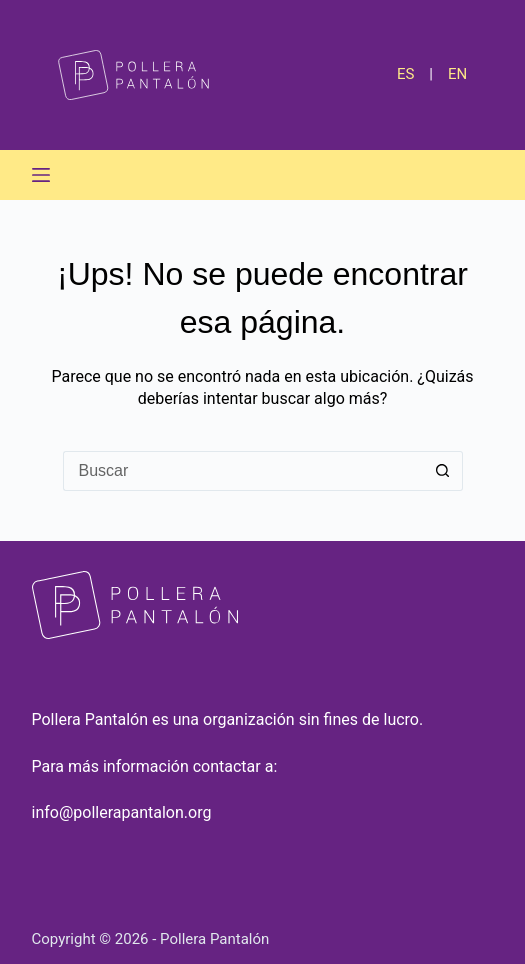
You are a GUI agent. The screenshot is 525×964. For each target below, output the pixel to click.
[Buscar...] (243, 471)
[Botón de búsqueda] (443, 471)
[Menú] (41, 175)
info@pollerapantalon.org (122, 812)
